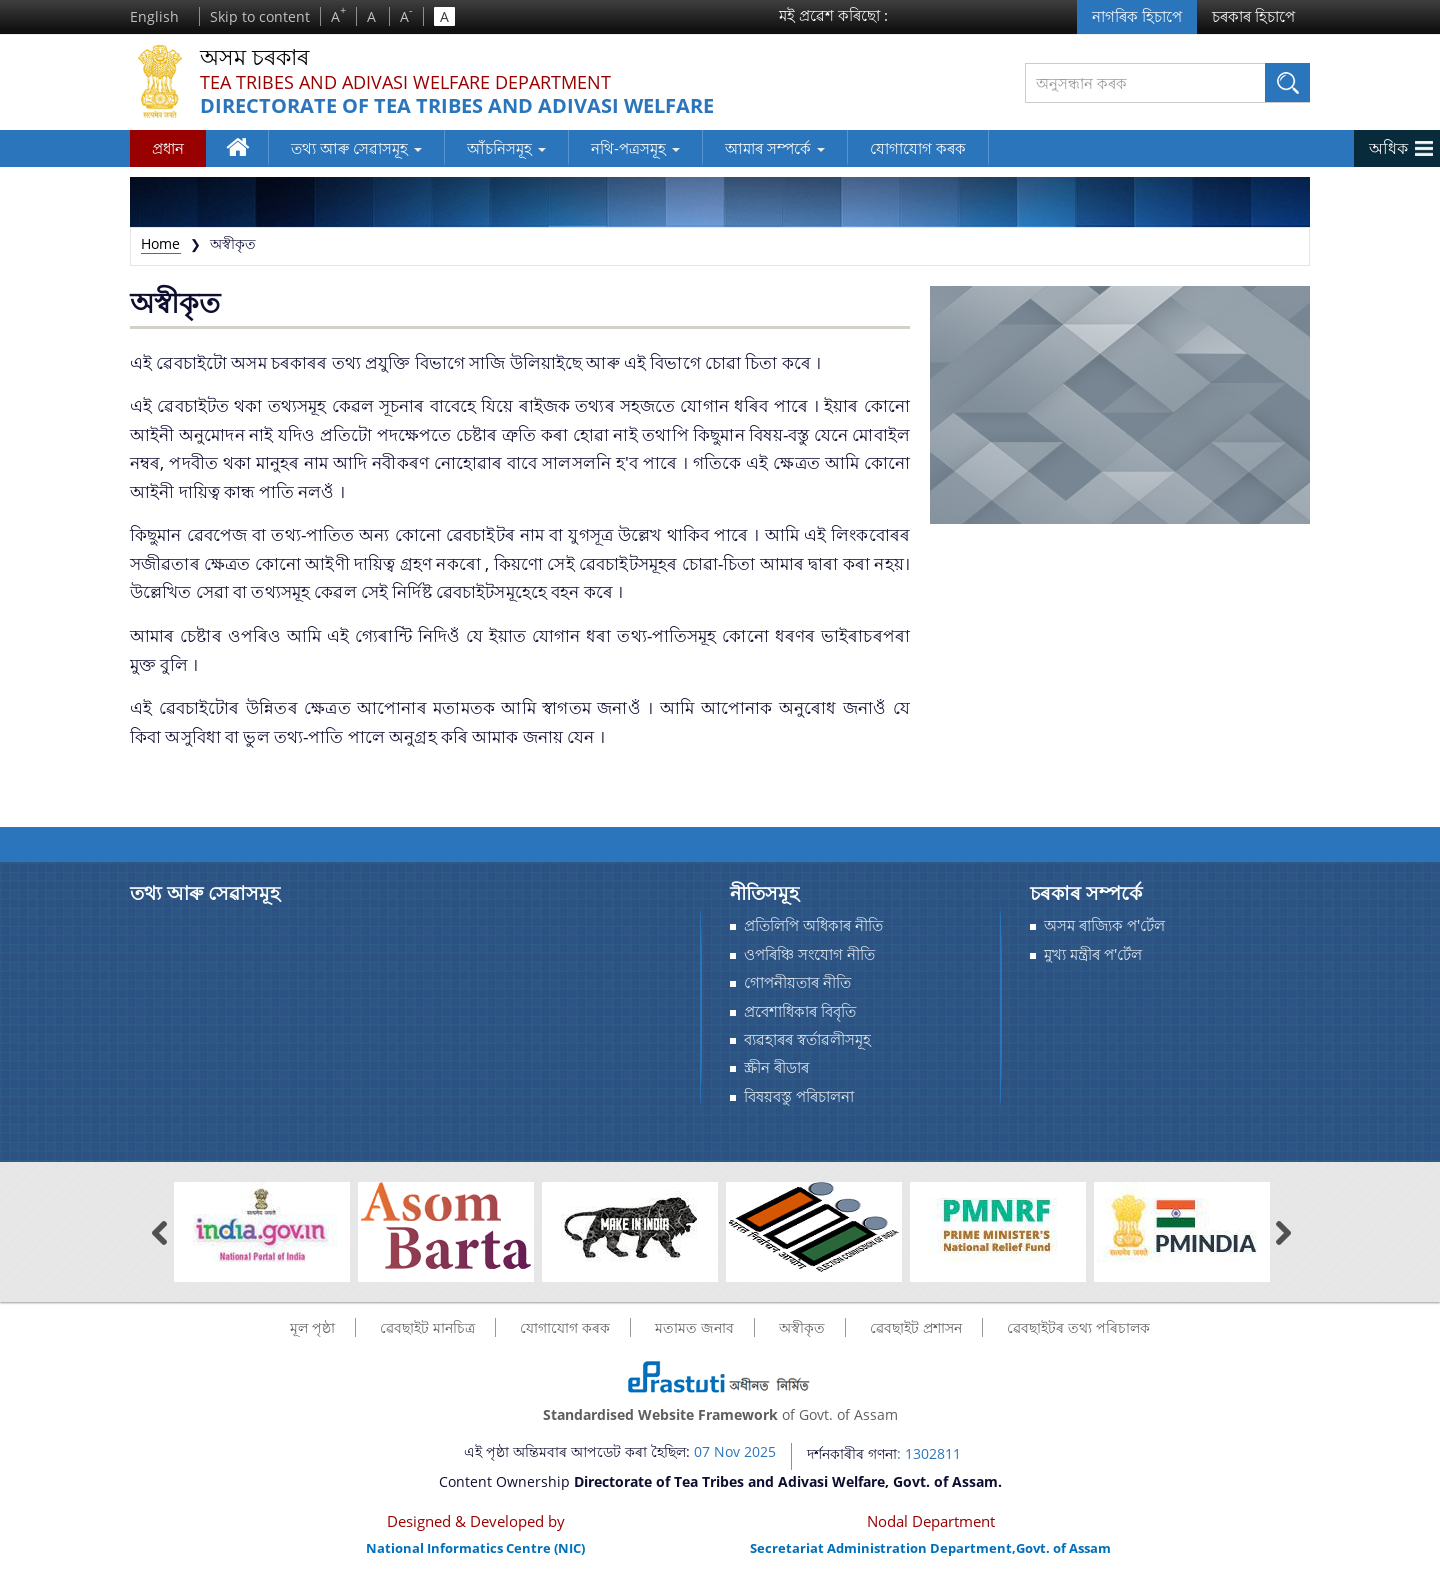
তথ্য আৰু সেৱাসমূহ (356, 148)
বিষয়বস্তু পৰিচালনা (799, 1096)
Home (161, 243)
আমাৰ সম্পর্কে (775, 148)
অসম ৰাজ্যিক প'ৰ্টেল (1104, 925)
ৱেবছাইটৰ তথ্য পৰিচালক (1078, 1327)
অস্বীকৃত (802, 1327)
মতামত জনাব (694, 1327)
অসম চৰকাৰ (254, 57)
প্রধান (168, 148)
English (154, 16)
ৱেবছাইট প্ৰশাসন (916, 1327)
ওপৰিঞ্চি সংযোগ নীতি (809, 954)
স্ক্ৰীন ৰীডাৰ (776, 1067)
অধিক (1388, 148)
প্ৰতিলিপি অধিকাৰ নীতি (813, 925)
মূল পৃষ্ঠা (312, 1327)
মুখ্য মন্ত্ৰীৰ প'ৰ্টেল (1093, 954)
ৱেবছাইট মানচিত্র (427, 1327)
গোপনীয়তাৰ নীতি (797, 982)
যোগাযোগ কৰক (918, 148)
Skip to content (260, 16)
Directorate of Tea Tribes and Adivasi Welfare (457, 106)
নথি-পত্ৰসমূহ (635, 148)
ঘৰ (240, 151)
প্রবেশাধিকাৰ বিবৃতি (800, 1011)
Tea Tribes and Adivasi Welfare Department (405, 82)
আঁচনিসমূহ (506, 148)
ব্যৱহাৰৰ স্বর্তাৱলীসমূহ (807, 1039)
